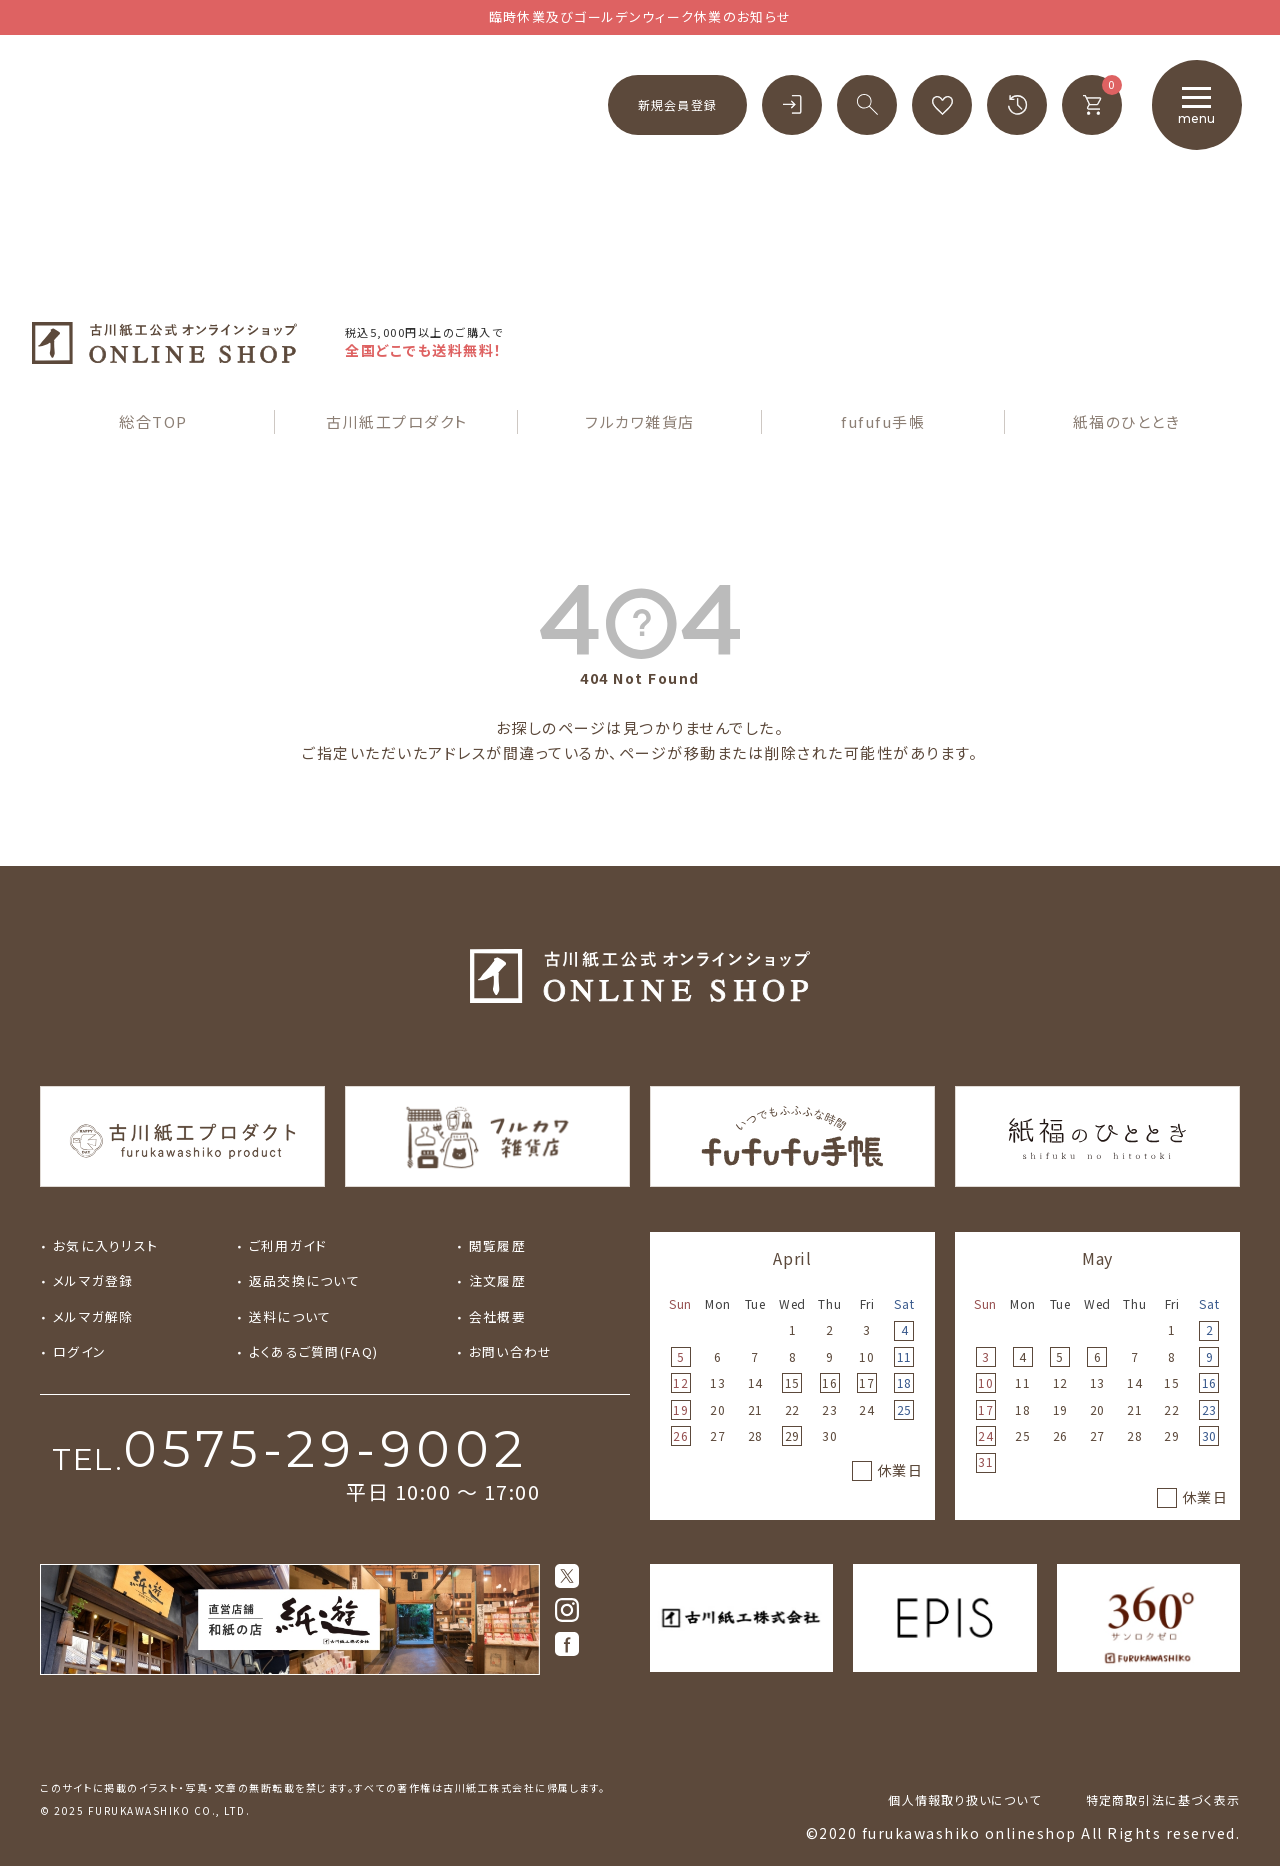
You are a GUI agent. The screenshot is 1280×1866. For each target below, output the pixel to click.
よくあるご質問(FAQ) (313, 1351)
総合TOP (153, 421)
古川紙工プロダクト (397, 421)
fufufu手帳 (883, 421)
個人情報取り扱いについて (964, 1799)
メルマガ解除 (93, 1316)
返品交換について (304, 1280)
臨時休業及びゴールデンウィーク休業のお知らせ (640, 16)
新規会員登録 (677, 104)
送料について (290, 1316)
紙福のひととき (1127, 421)
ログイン (79, 1351)
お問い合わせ (511, 1351)
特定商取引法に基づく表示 (1163, 1799)
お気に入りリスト (105, 1245)
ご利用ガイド (288, 1245)
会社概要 (497, 1316)
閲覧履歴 (497, 1245)
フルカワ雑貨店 (640, 421)
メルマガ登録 (93, 1280)
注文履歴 (497, 1280)
